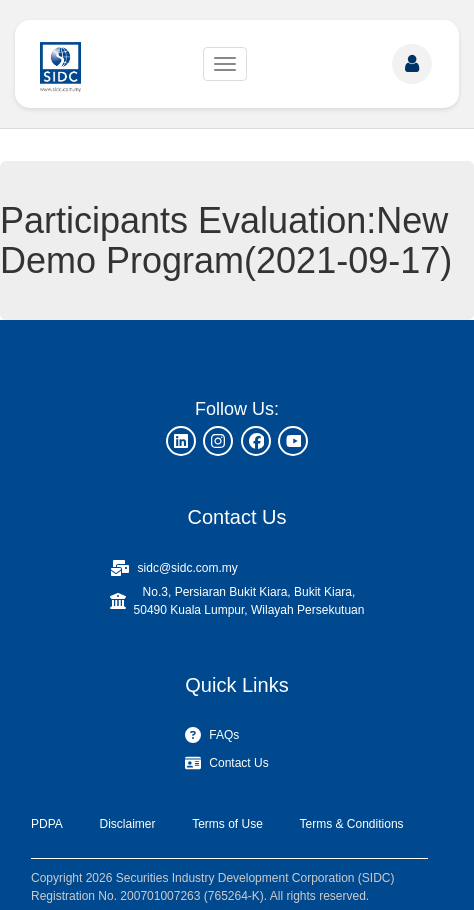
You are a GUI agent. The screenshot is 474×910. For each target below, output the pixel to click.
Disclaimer (127, 824)
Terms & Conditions (352, 824)
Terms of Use (227, 824)
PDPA (47, 824)
